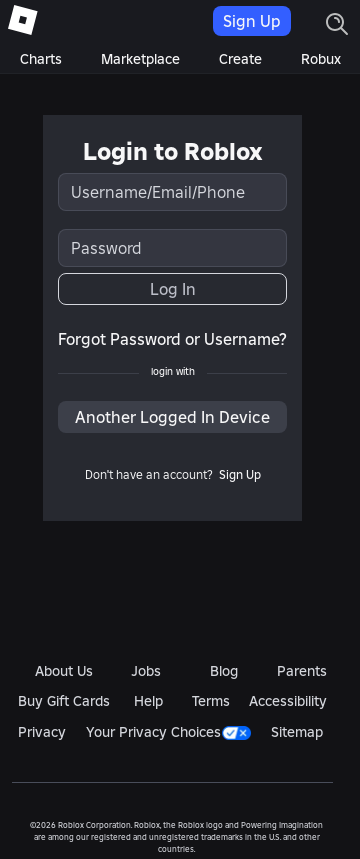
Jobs (146, 671)
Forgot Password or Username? (172, 339)
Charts (41, 59)
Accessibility (288, 701)
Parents (302, 671)
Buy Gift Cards (64, 701)
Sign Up (252, 21)
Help (148, 701)
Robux (321, 59)
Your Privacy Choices (168, 732)
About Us (64, 671)
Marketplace (140, 59)
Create (240, 59)
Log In (173, 289)
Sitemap (297, 732)
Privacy (42, 732)
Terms (211, 701)
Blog (224, 671)
